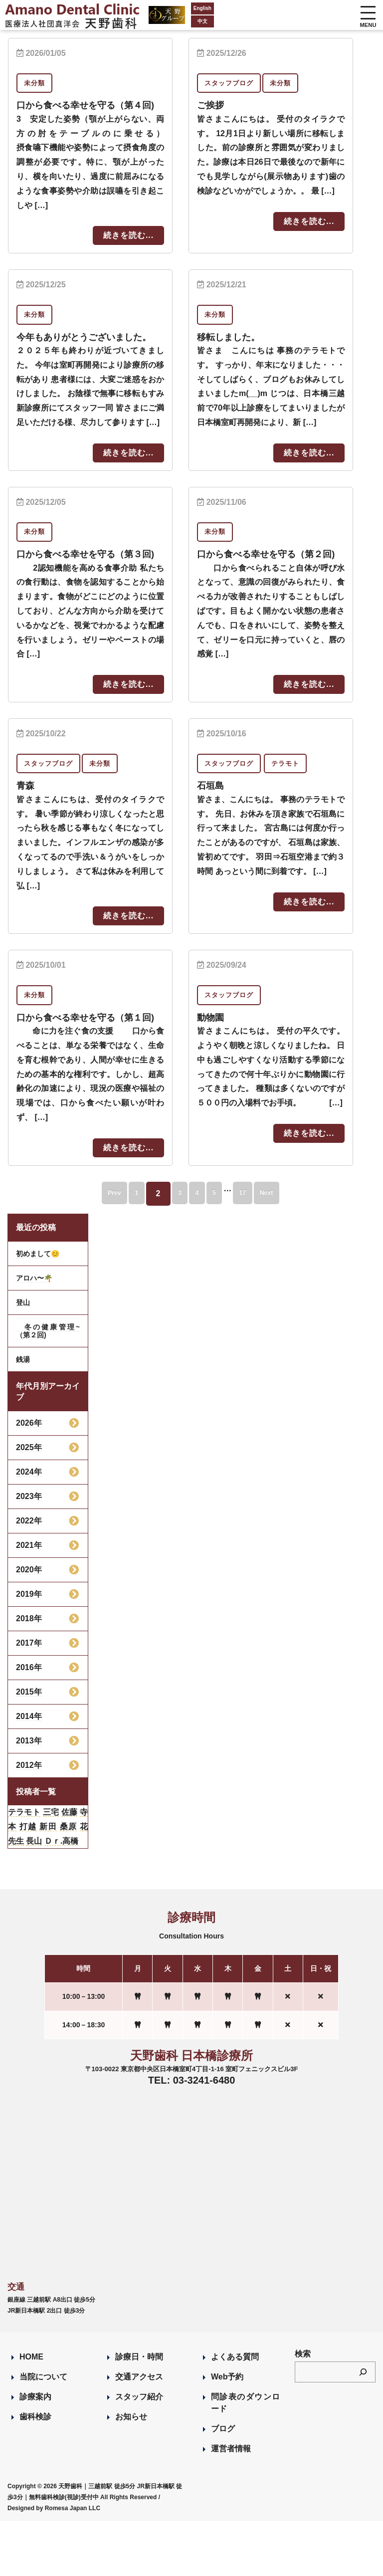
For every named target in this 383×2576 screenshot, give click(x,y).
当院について (43, 2432)
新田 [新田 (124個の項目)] (48, 1881)
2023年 (29, 1551)
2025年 (29, 1502)
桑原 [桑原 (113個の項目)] (68, 1881)
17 (259, 1248)
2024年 (29, 1526)
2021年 (29, 1600)
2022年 (29, 1575)
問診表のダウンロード (245, 2458)
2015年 (29, 1746)
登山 (23, 1357)
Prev (86, 1248)
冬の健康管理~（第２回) (48, 1386)
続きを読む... (128, 249)
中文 (169, 21)
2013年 (29, 1795)
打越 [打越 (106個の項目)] (28, 1881)
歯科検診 (35, 2472)
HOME (31, 2412)
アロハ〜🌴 (34, 1333)
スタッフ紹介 (139, 2452)
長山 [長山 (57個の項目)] (34, 1896)
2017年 (29, 1698)
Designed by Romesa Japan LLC (53, 2563)
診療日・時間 (139, 2412)
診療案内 (35, 2452)
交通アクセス (139, 2432)
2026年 (29, 1478)
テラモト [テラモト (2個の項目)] (24, 1867)
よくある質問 (235, 2412)
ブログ (223, 2484)
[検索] (363, 2427)
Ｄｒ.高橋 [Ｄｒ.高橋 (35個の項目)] (61, 1896)
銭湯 (23, 1414)
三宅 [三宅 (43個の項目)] (51, 1867)
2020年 (29, 1624)
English (169, 8)
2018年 (29, 1673)
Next (294, 1248)
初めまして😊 (37, 1308)
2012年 (29, 1820)
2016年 (29, 1722)
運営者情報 (231, 2504)
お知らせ (131, 2472)
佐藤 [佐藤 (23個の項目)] (69, 1867)
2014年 (29, 1771)
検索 (303, 2409)
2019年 (29, 1649)
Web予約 (227, 2432)
